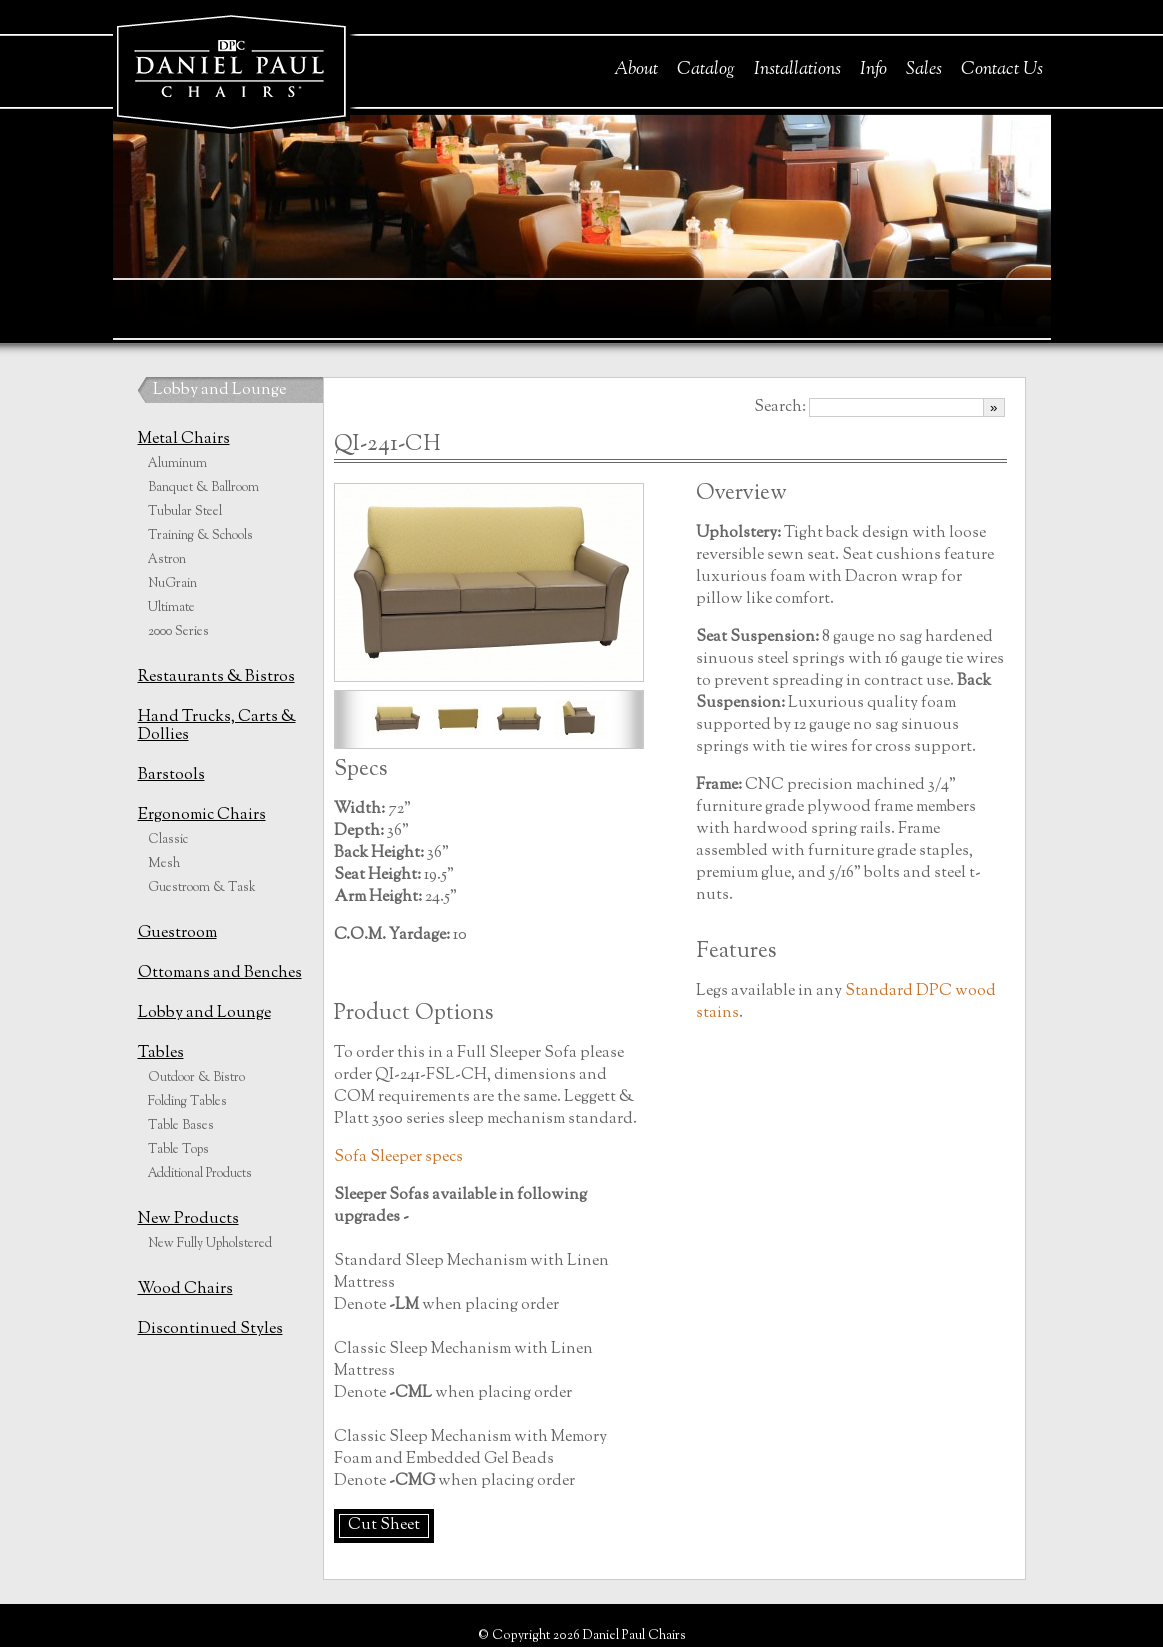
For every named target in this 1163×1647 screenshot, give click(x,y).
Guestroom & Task (202, 888)
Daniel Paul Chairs (230, 68)
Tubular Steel (185, 512)
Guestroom (177, 933)
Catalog (706, 70)
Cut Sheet (384, 1525)
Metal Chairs (184, 439)
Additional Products (200, 1174)
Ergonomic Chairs (202, 815)
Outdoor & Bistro (196, 1078)
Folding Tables (187, 1102)
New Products (188, 1219)
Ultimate (171, 608)
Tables (161, 1053)
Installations (797, 70)
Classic (168, 840)
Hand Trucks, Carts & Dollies (217, 726)
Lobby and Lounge (219, 390)
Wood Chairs (185, 1289)
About (636, 70)
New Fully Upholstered (210, 1244)
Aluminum (177, 464)
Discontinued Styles (210, 1329)
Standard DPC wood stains (846, 1002)
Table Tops (178, 1150)
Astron (167, 560)
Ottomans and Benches (220, 973)
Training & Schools (200, 536)
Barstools (171, 775)
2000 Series (178, 632)
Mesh (164, 864)
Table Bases (181, 1126)
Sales (924, 70)
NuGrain (172, 584)
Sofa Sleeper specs (398, 1157)
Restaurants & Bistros (216, 677)
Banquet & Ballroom (203, 488)
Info (873, 70)
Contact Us (1002, 70)
